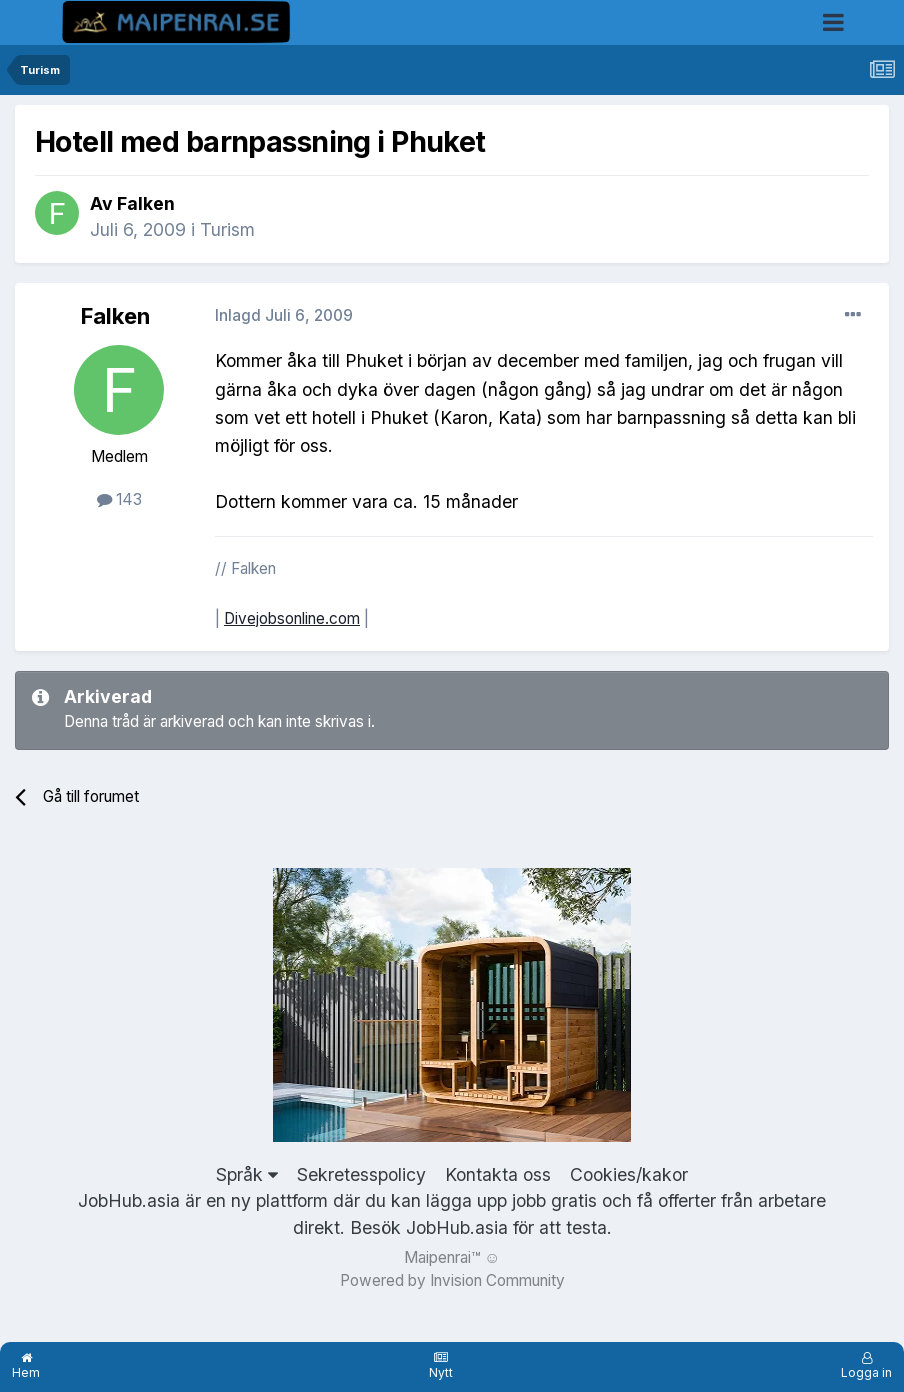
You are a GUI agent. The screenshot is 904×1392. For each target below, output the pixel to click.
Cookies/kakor (629, 1174)
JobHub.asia (457, 1227)
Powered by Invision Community (452, 1280)
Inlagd (284, 315)
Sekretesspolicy (361, 1174)
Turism (227, 229)
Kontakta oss (498, 1174)
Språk (247, 1174)
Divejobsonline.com (292, 618)
